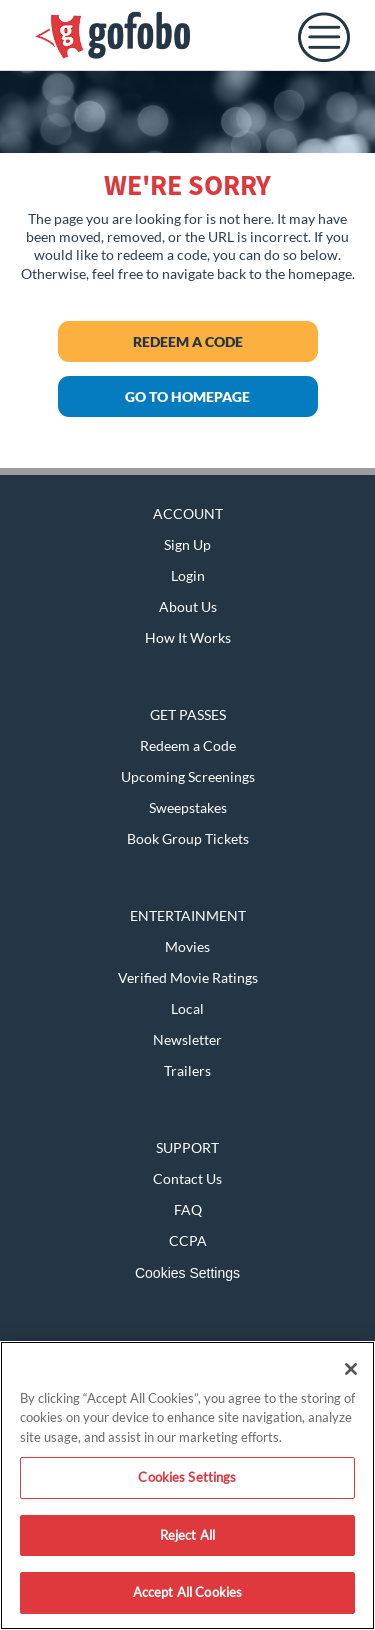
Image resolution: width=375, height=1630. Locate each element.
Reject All (187, 1535)
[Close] (351, 1369)
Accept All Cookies (187, 1592)
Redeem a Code (188, 341)
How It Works (188, 637)
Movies (187, 946)
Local (187, 1008)
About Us (188, 606)
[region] (187, 1485)
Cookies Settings (187, 1273)
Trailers (187, 1070)
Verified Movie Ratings (188, 977)
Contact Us (187, 1178)
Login (188, 575)
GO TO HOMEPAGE (187, 396)
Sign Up (187, 544)
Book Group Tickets (188, 838)
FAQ (188, 1209)
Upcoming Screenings (188, 776)
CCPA (188, 1240)
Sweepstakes (188, 807)
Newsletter (187, 1039)
